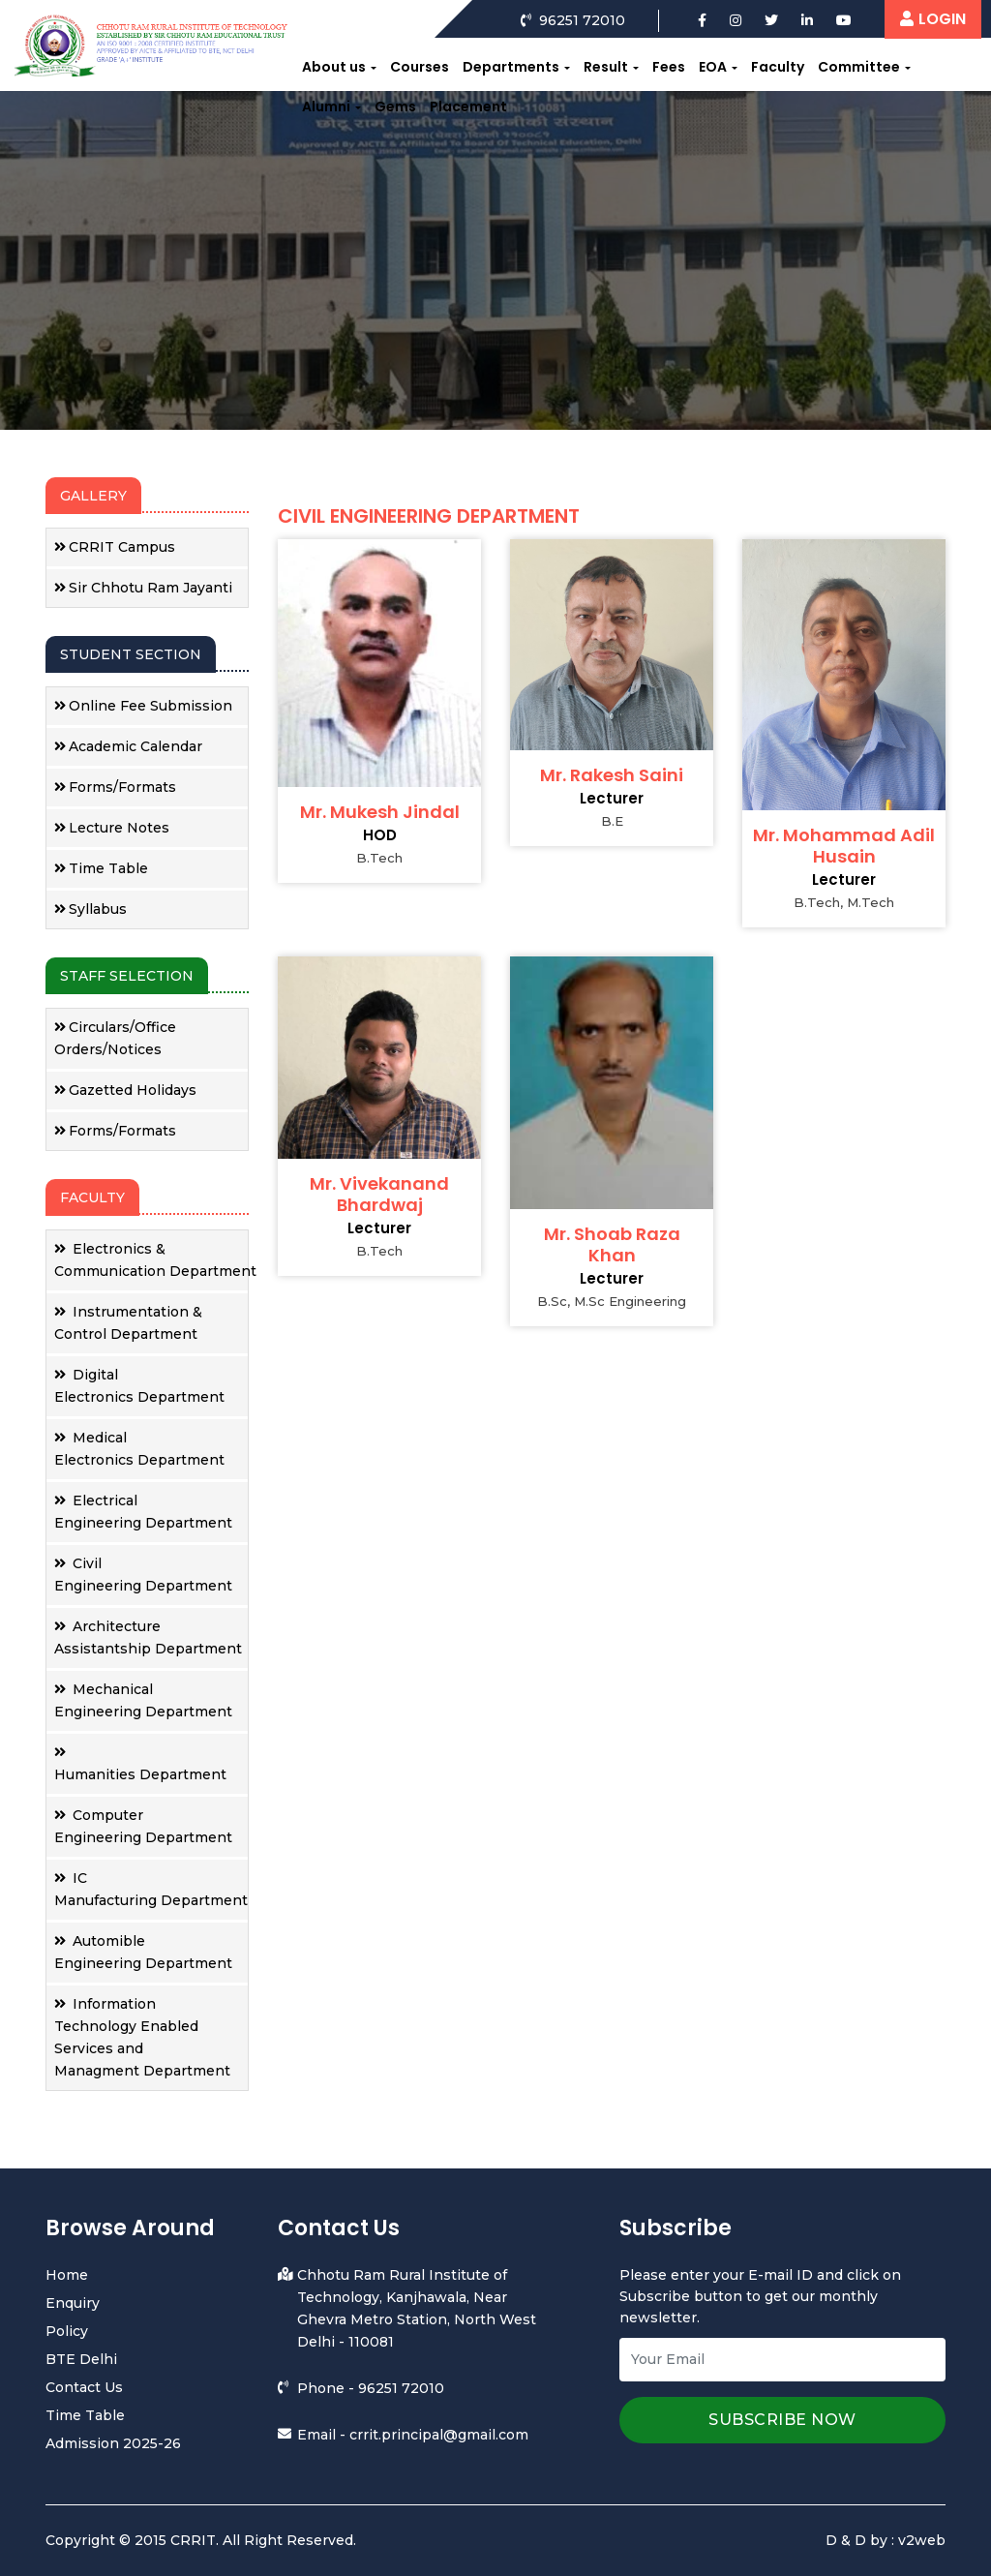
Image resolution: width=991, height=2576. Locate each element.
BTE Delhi (81, 2359)
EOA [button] (713, 66)
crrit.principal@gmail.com (438, 2434)
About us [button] (334, 66)
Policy (66, 2331)
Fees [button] (668, 66)
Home (66, 2275)
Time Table (101, 868)
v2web (922, 2540)
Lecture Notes (111, 827)
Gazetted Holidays (125, 1090)
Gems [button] (395, 106)
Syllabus (90, 909)
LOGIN (933, 19)
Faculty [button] (777, 66)
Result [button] (606, 66)
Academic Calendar (128, 746)
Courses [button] (419, 66)
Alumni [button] (326, 106)
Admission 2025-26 (113, 2443)
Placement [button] (468, 106)
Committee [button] (859, 66)
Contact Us (84, 2387)
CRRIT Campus (114, 547)
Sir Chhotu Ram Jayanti (143, 587)
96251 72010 (401, 2388)
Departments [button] (511, 66)
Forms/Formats (115, 787)
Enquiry (72, 2303)
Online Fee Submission (143, 705)
